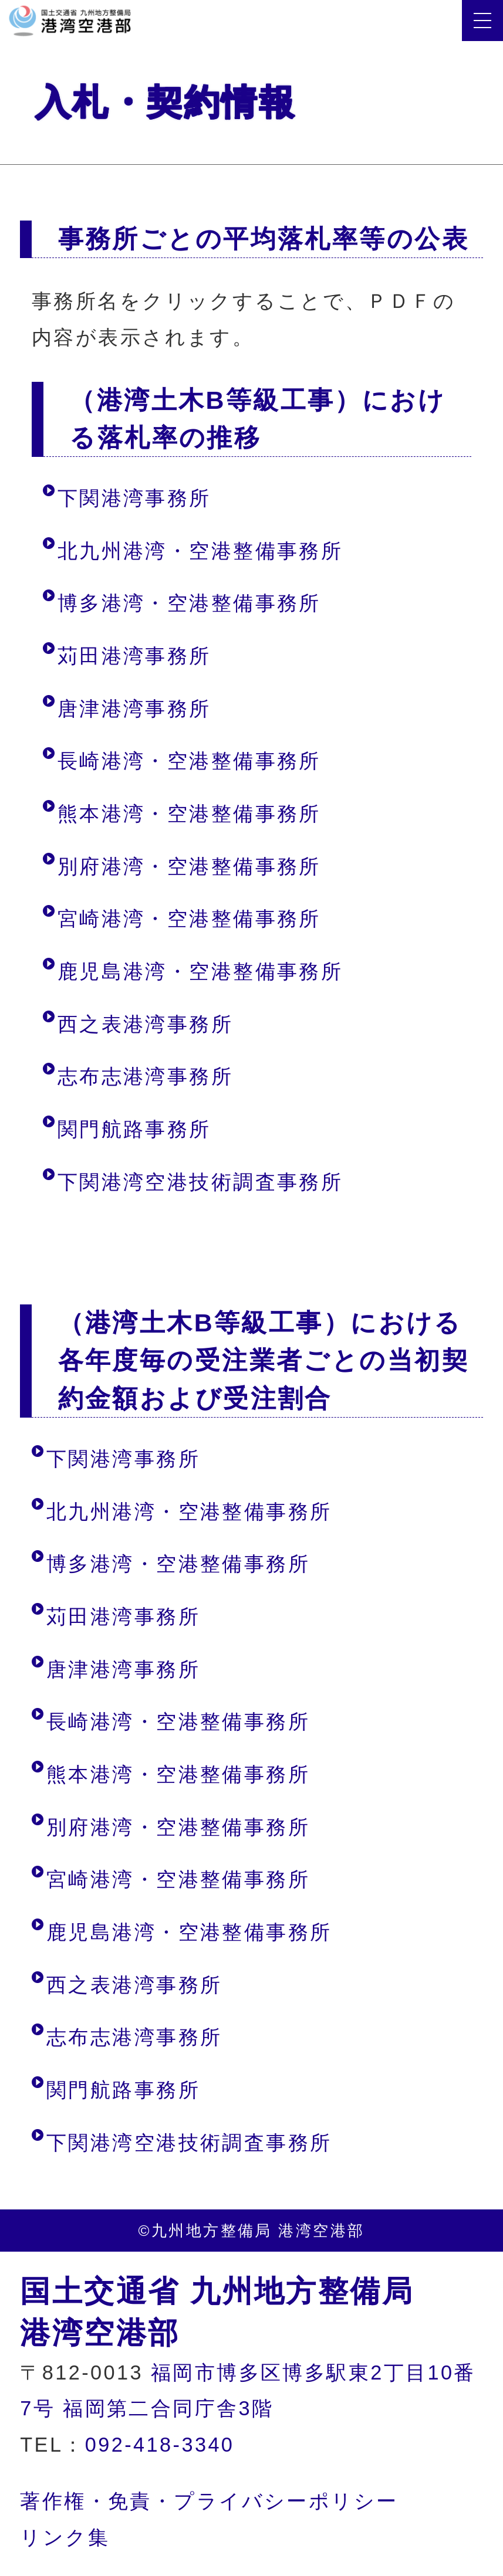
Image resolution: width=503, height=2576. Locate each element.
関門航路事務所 (134, 1129)
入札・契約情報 (171, 102)
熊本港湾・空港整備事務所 (189, 813)
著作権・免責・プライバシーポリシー (209, 2501)
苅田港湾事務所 (134, 656)
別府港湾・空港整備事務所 (189, 866)
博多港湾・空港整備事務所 (189, 603)
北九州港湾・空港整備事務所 (200, 551)
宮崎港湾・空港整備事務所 (189, 918)
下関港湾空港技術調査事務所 (200, 1182)
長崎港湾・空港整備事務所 (189, 761)
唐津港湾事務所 (134, 708)
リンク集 (65, 2537)
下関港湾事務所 (134, 498)
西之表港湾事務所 (145, 1024)
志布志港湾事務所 (145, 1076)
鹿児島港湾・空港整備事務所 (200, 971)
